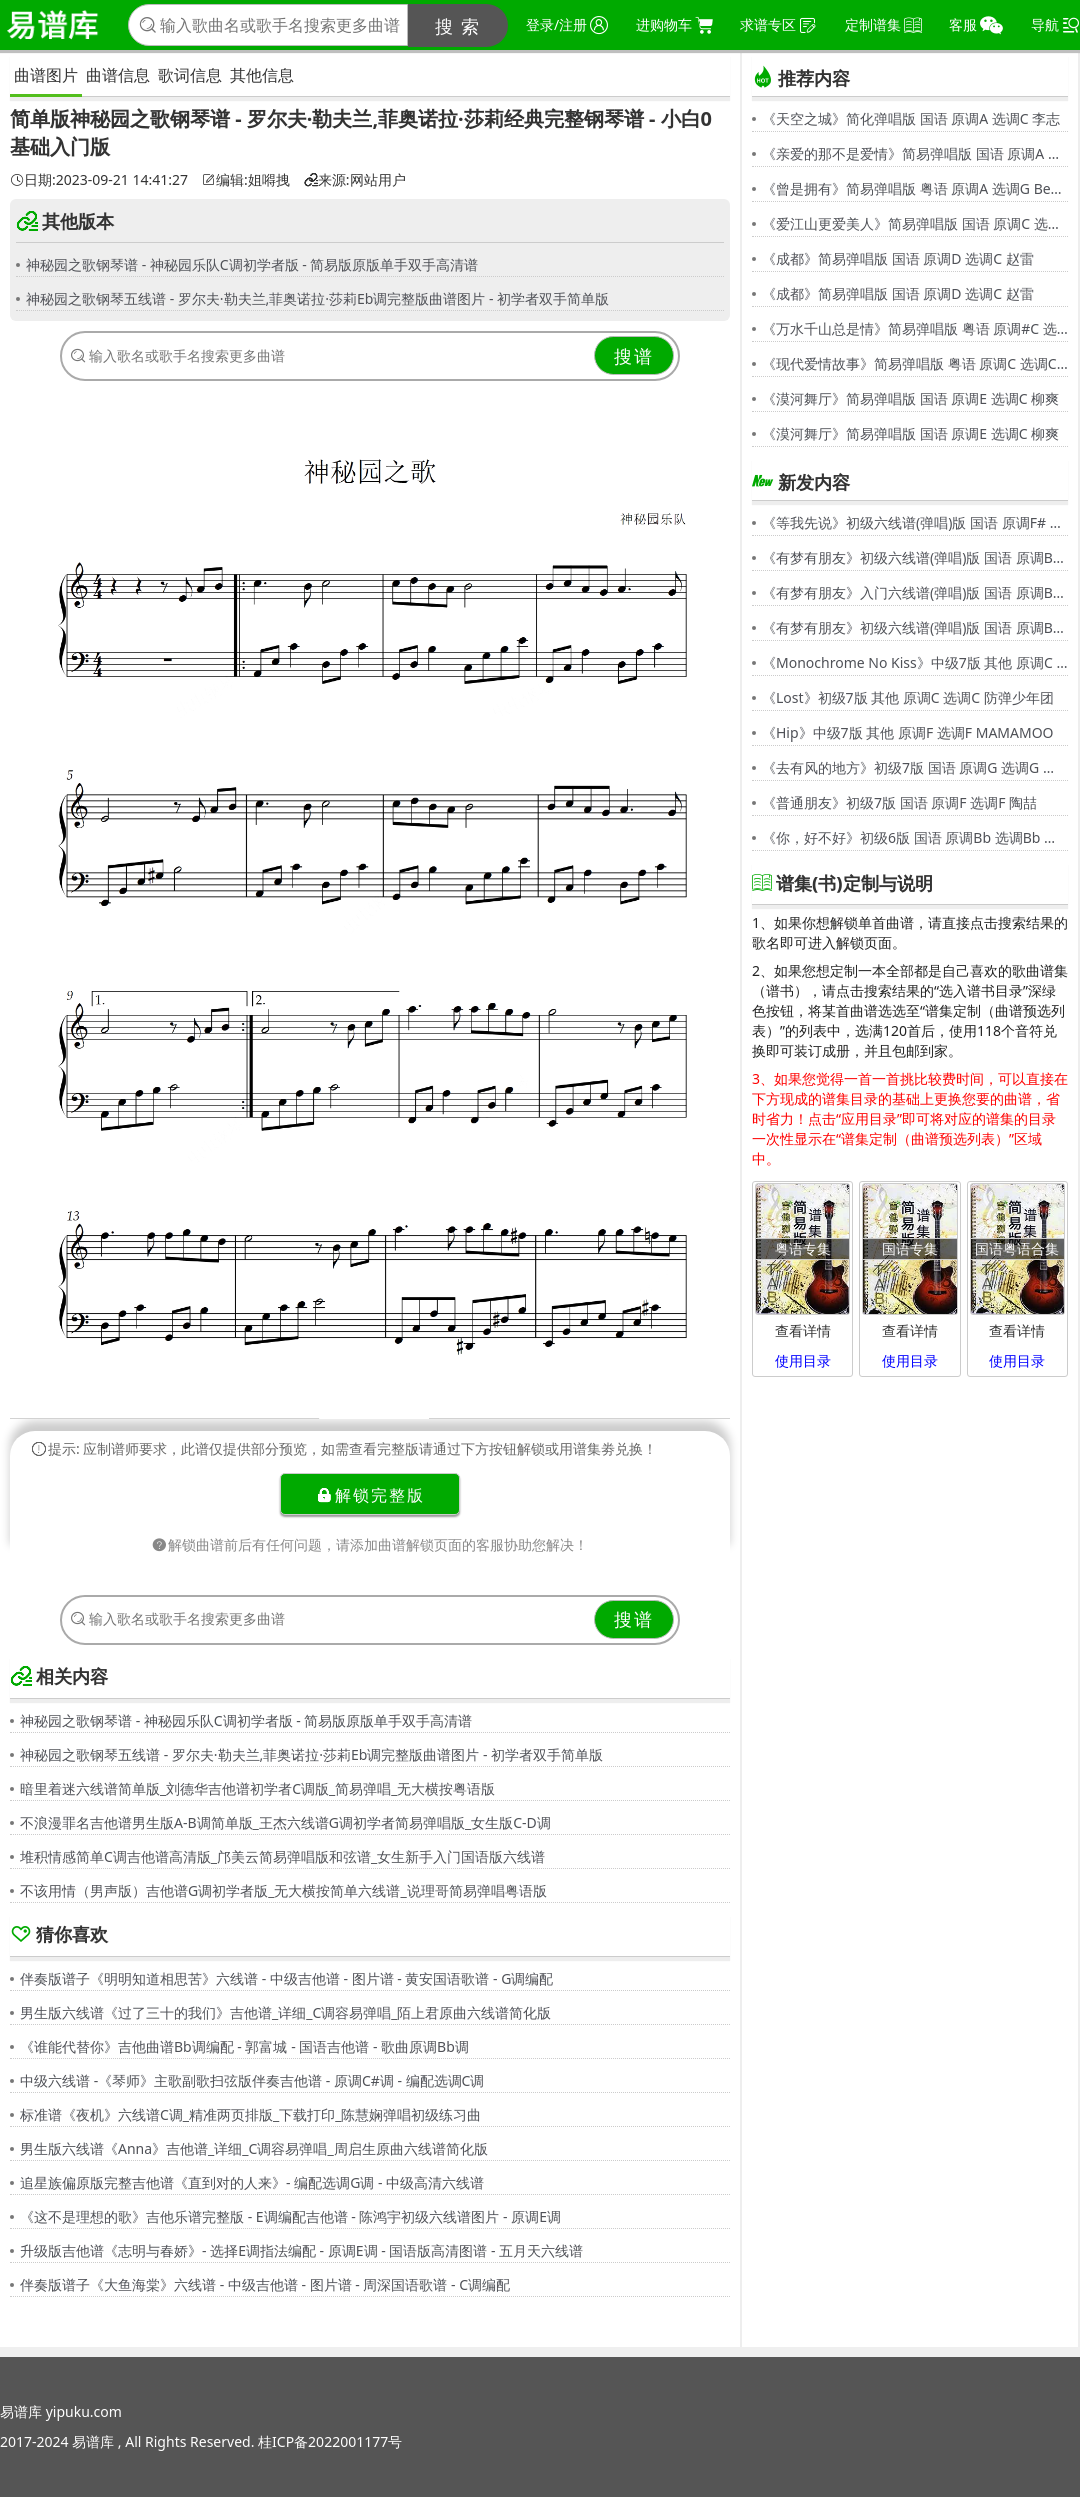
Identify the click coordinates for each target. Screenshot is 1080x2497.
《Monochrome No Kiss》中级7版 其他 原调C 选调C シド (915, 662)
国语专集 (910, 1248)
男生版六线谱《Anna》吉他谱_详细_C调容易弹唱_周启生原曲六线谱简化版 (254, 2148)
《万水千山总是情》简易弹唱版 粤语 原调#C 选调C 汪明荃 (915, 328)
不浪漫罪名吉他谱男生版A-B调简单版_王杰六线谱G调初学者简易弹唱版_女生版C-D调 (285, 1822)
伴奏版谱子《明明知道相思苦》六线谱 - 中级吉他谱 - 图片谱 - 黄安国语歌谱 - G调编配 (286, 1978)
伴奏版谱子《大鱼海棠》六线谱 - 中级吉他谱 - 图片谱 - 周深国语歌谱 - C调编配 (265, 2284)
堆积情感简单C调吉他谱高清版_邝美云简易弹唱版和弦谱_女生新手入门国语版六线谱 (282, 1856)
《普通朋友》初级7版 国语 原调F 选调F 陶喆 (899, 802)
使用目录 (803, 1360)
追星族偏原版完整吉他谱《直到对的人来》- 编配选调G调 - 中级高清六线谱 (252, 2182)
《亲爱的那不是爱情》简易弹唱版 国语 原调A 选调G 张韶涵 (915, 153)
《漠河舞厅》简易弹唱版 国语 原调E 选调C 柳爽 (910, 398)
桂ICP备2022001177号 (330, 2441)
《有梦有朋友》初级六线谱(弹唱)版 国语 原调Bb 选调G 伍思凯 (915, 557)
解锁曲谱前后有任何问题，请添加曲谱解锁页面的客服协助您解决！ (370, 1544)
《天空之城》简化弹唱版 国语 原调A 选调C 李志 (911, 118)
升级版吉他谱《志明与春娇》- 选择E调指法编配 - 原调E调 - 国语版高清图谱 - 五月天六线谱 (301, 2250)
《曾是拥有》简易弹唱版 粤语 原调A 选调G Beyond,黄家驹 (915, 188)
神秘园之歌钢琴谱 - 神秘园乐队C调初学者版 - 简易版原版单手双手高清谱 (252, 264)
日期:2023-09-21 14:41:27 (99, 180)
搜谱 (634, 356)
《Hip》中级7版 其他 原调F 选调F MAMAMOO (908, 732)
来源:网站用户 (355, 180)
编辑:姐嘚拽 (246, 180)
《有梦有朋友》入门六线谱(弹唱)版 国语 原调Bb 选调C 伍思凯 (915, 592)
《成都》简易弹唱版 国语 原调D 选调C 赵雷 (898, 258)
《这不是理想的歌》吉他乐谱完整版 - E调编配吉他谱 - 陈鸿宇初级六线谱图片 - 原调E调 (290, 2216)
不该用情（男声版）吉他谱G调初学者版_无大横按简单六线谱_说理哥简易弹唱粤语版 (283, 1890)
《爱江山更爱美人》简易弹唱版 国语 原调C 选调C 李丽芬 (915, 223)
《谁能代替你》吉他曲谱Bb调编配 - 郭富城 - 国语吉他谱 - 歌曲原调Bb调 (244, 2046)
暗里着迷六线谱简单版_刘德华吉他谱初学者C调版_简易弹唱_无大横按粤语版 (258, 1788)
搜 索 (458, 26)
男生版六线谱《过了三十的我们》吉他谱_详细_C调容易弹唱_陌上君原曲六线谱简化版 (286, 2012)
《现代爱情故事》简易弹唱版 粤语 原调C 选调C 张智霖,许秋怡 (915, 363)
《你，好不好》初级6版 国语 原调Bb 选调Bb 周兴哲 (915, 837)
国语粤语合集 (1017, 1248)
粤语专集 (803, 1248)
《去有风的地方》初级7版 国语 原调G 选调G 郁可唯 (915, 767)
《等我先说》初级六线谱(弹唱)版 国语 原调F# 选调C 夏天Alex (915, 522)
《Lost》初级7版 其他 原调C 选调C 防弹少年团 (908, 697)
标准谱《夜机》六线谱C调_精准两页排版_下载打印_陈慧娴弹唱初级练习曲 (251, 2114)
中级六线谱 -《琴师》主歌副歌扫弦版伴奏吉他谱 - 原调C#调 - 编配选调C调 (252, 2080)
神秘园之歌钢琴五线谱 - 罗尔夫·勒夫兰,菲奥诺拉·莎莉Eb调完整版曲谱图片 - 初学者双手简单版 (317, 298)
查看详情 (803, 1330)
